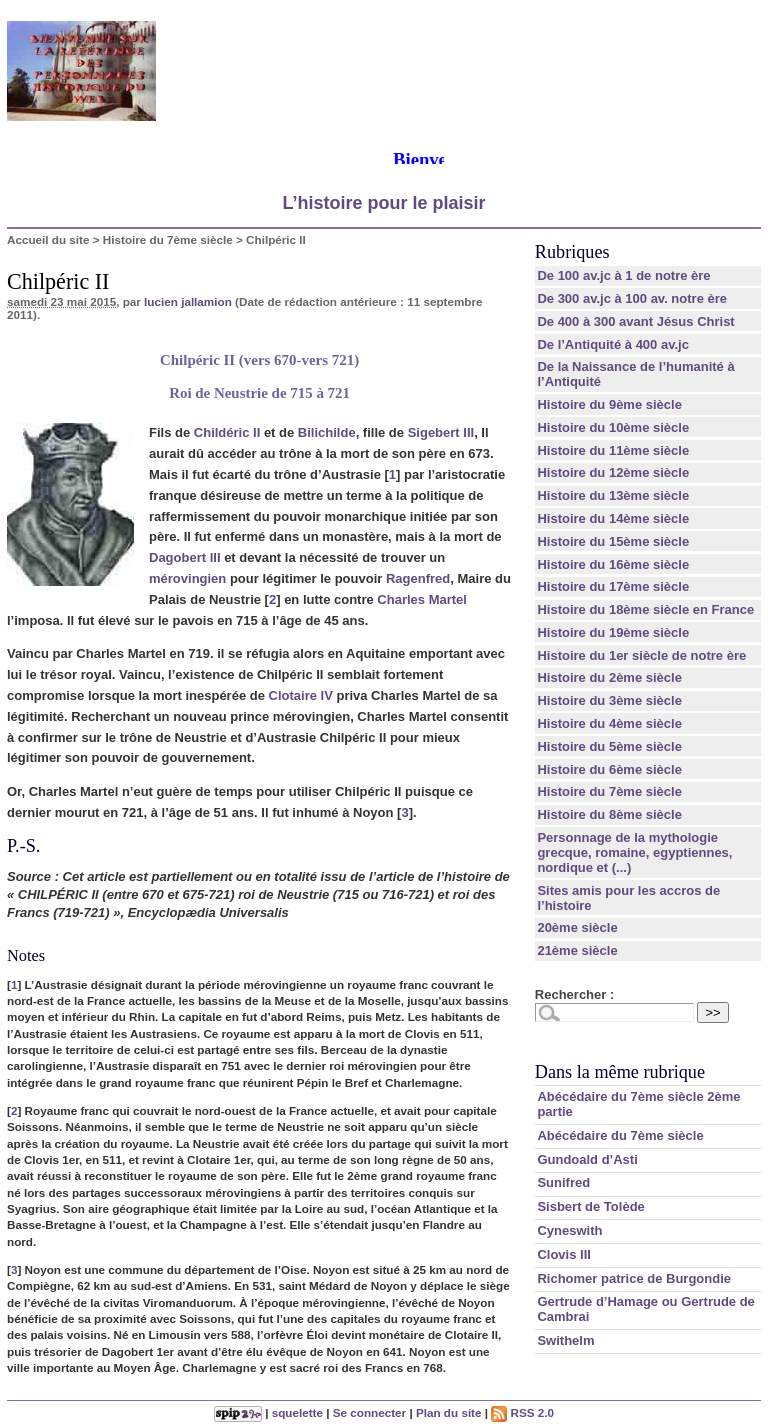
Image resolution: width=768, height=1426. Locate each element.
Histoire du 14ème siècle (613, 518)
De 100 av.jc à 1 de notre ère (623, 275)
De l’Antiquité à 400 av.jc (612, 344)
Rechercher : (574, 994)
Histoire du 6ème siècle (609, 769)
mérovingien (187, 578)
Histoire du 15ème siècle (613, 541)
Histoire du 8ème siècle (609, 814)
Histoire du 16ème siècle (613, 564)
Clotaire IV (301, 695)
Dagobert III (185, 557)
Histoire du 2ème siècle (609, 677)
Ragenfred (418, 578)
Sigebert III (441, 432)
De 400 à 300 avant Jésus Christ (635, 321)
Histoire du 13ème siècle (613, 495)
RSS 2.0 (522, 1412)
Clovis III (563, 1254)
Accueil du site (48, 239)
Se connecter (369, 1412)
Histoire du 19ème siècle (613, 632)
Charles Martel (422, 599)
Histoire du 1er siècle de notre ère (641, 655)
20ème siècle (577, 927)
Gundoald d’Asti (587, 1159)
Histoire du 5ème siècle (609, 746)
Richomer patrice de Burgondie (634, 1278)
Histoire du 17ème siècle (613, 586)
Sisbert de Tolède (590, 1206)
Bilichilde (327, 432)
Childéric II (227, 432)
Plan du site (449, 1412)
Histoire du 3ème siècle (609, 700)
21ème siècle (577, 950)
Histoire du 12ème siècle (613, 472)
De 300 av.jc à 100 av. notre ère (632, 298)
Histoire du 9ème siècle (609, 404)
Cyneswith (569, 1230)
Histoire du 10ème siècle (613, 427)
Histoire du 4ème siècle (609, 723)
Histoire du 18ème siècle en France (645, 609)
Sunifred (563, 1182)
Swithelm (565, 1340)
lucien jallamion (188, 301)
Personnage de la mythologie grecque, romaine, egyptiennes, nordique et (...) (634, 852)
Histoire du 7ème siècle (168, 239)
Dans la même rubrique (620, 1072)
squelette (297, 1412)
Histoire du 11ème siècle (613, 450)
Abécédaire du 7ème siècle (620, 1135)
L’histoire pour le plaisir (383, 203)
